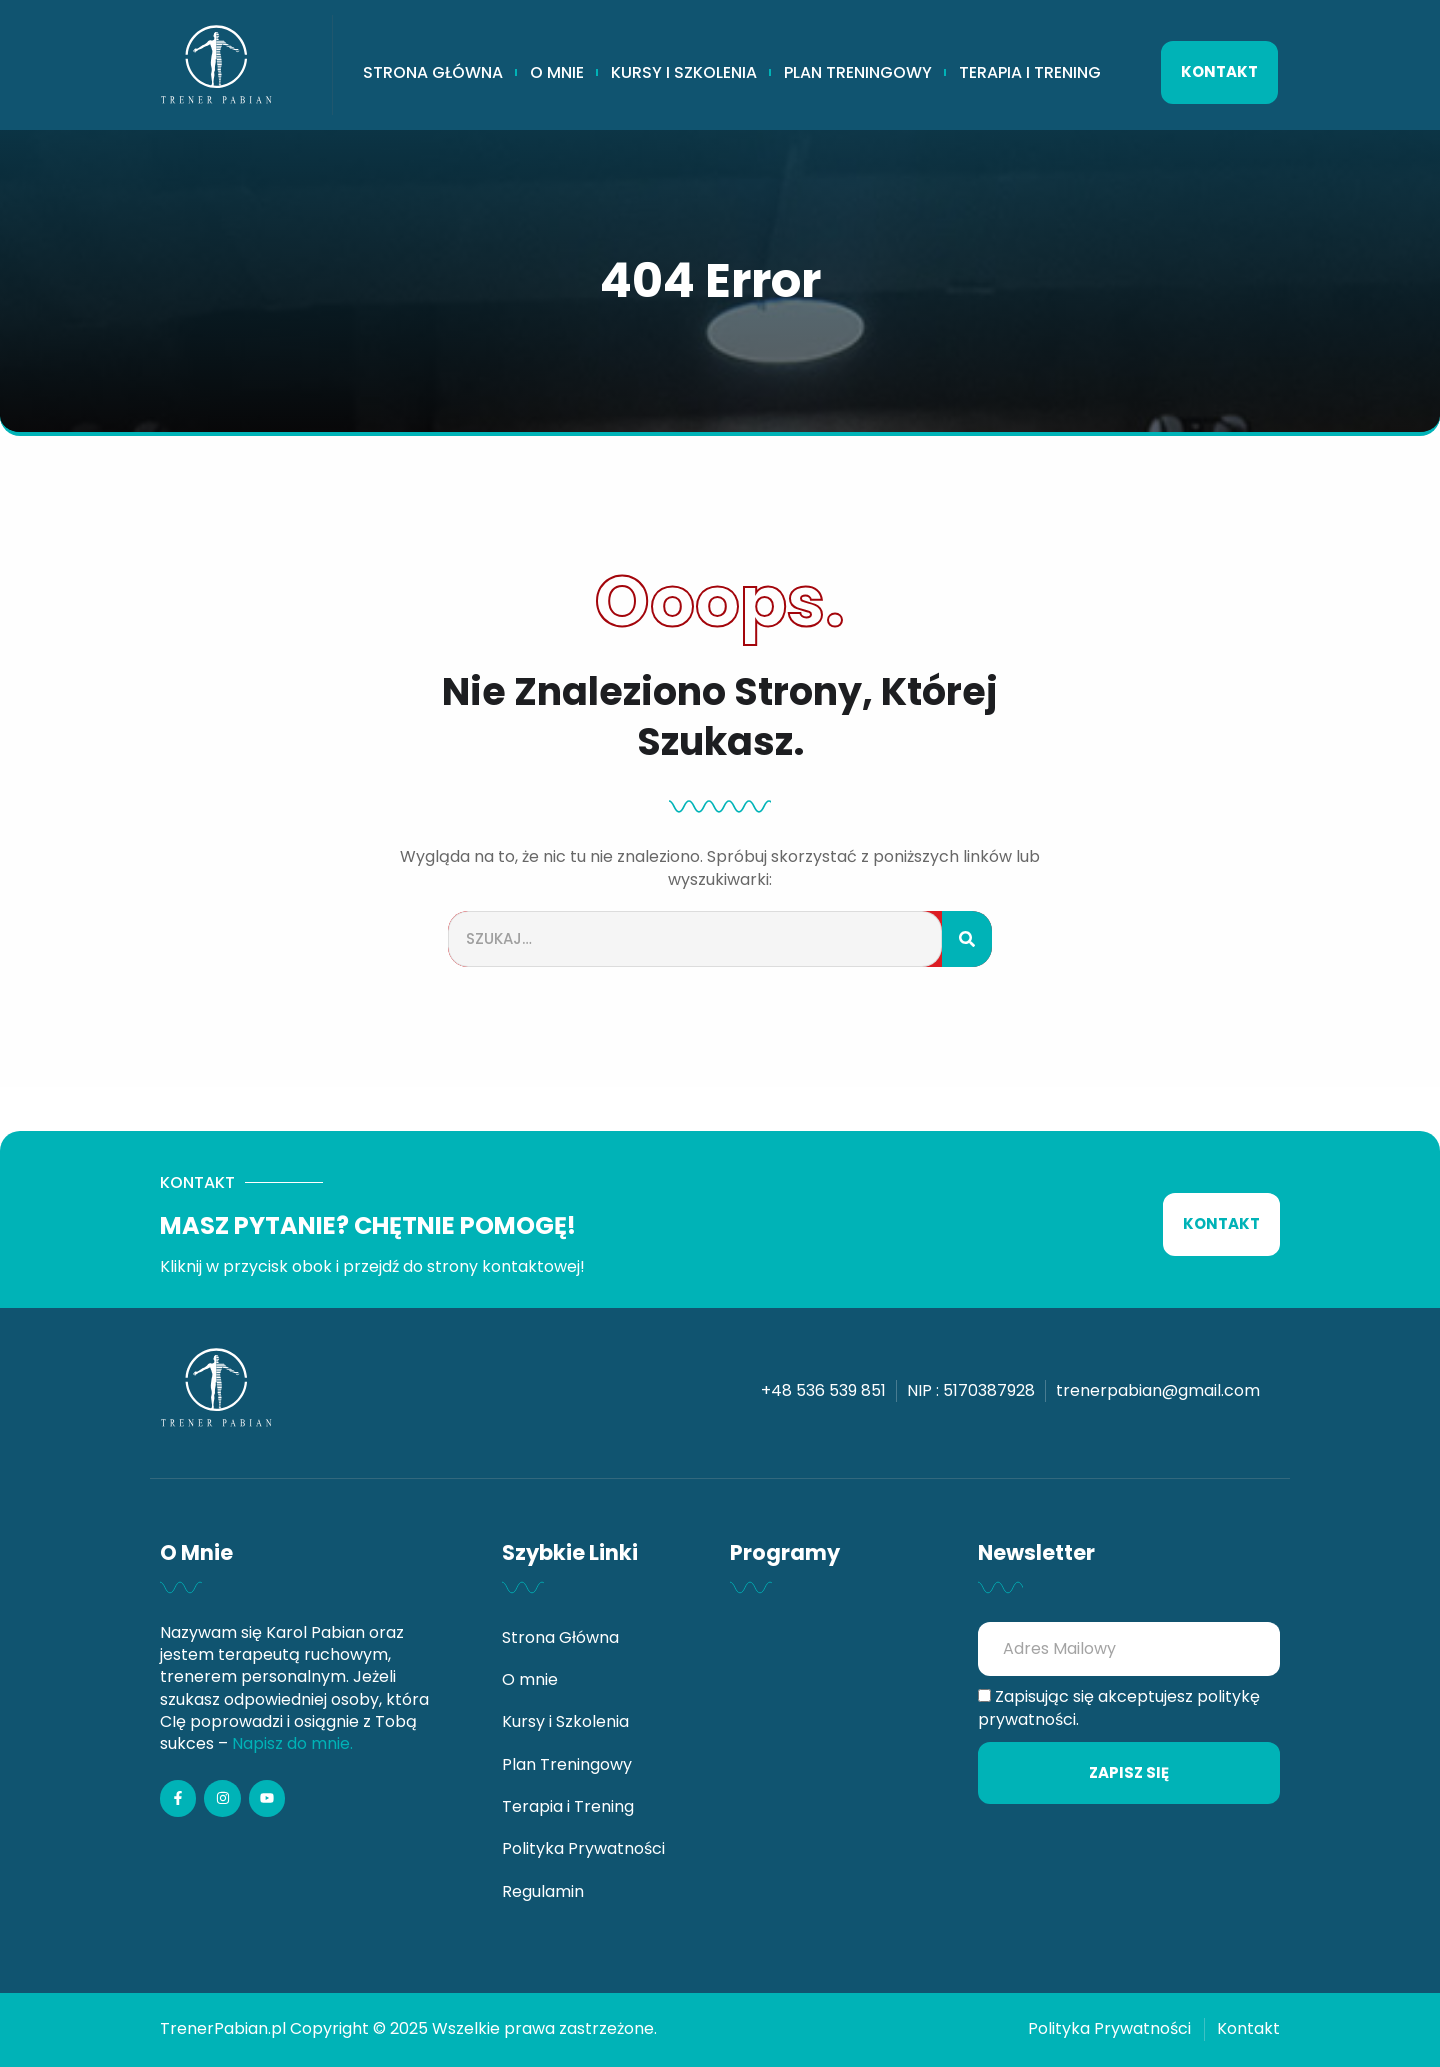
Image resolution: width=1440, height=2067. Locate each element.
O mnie (557, 73)
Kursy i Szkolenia (684, 73)
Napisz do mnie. (292, 1743)
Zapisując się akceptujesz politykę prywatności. (1119, 1708)
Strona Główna (433, 73)
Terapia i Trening (1030, 73)
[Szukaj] (967, 939)
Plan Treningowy (858, 73)
